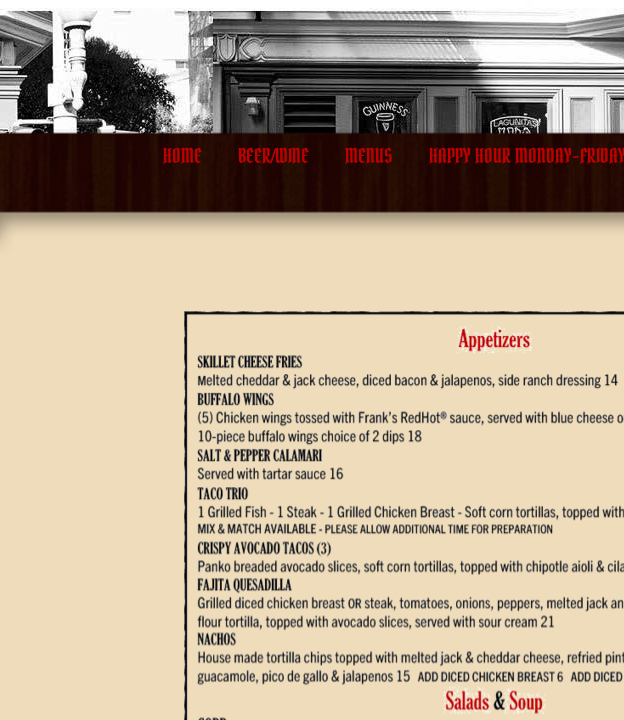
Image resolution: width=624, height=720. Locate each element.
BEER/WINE (273, 156)
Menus (369, 156)
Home (182, 156)
